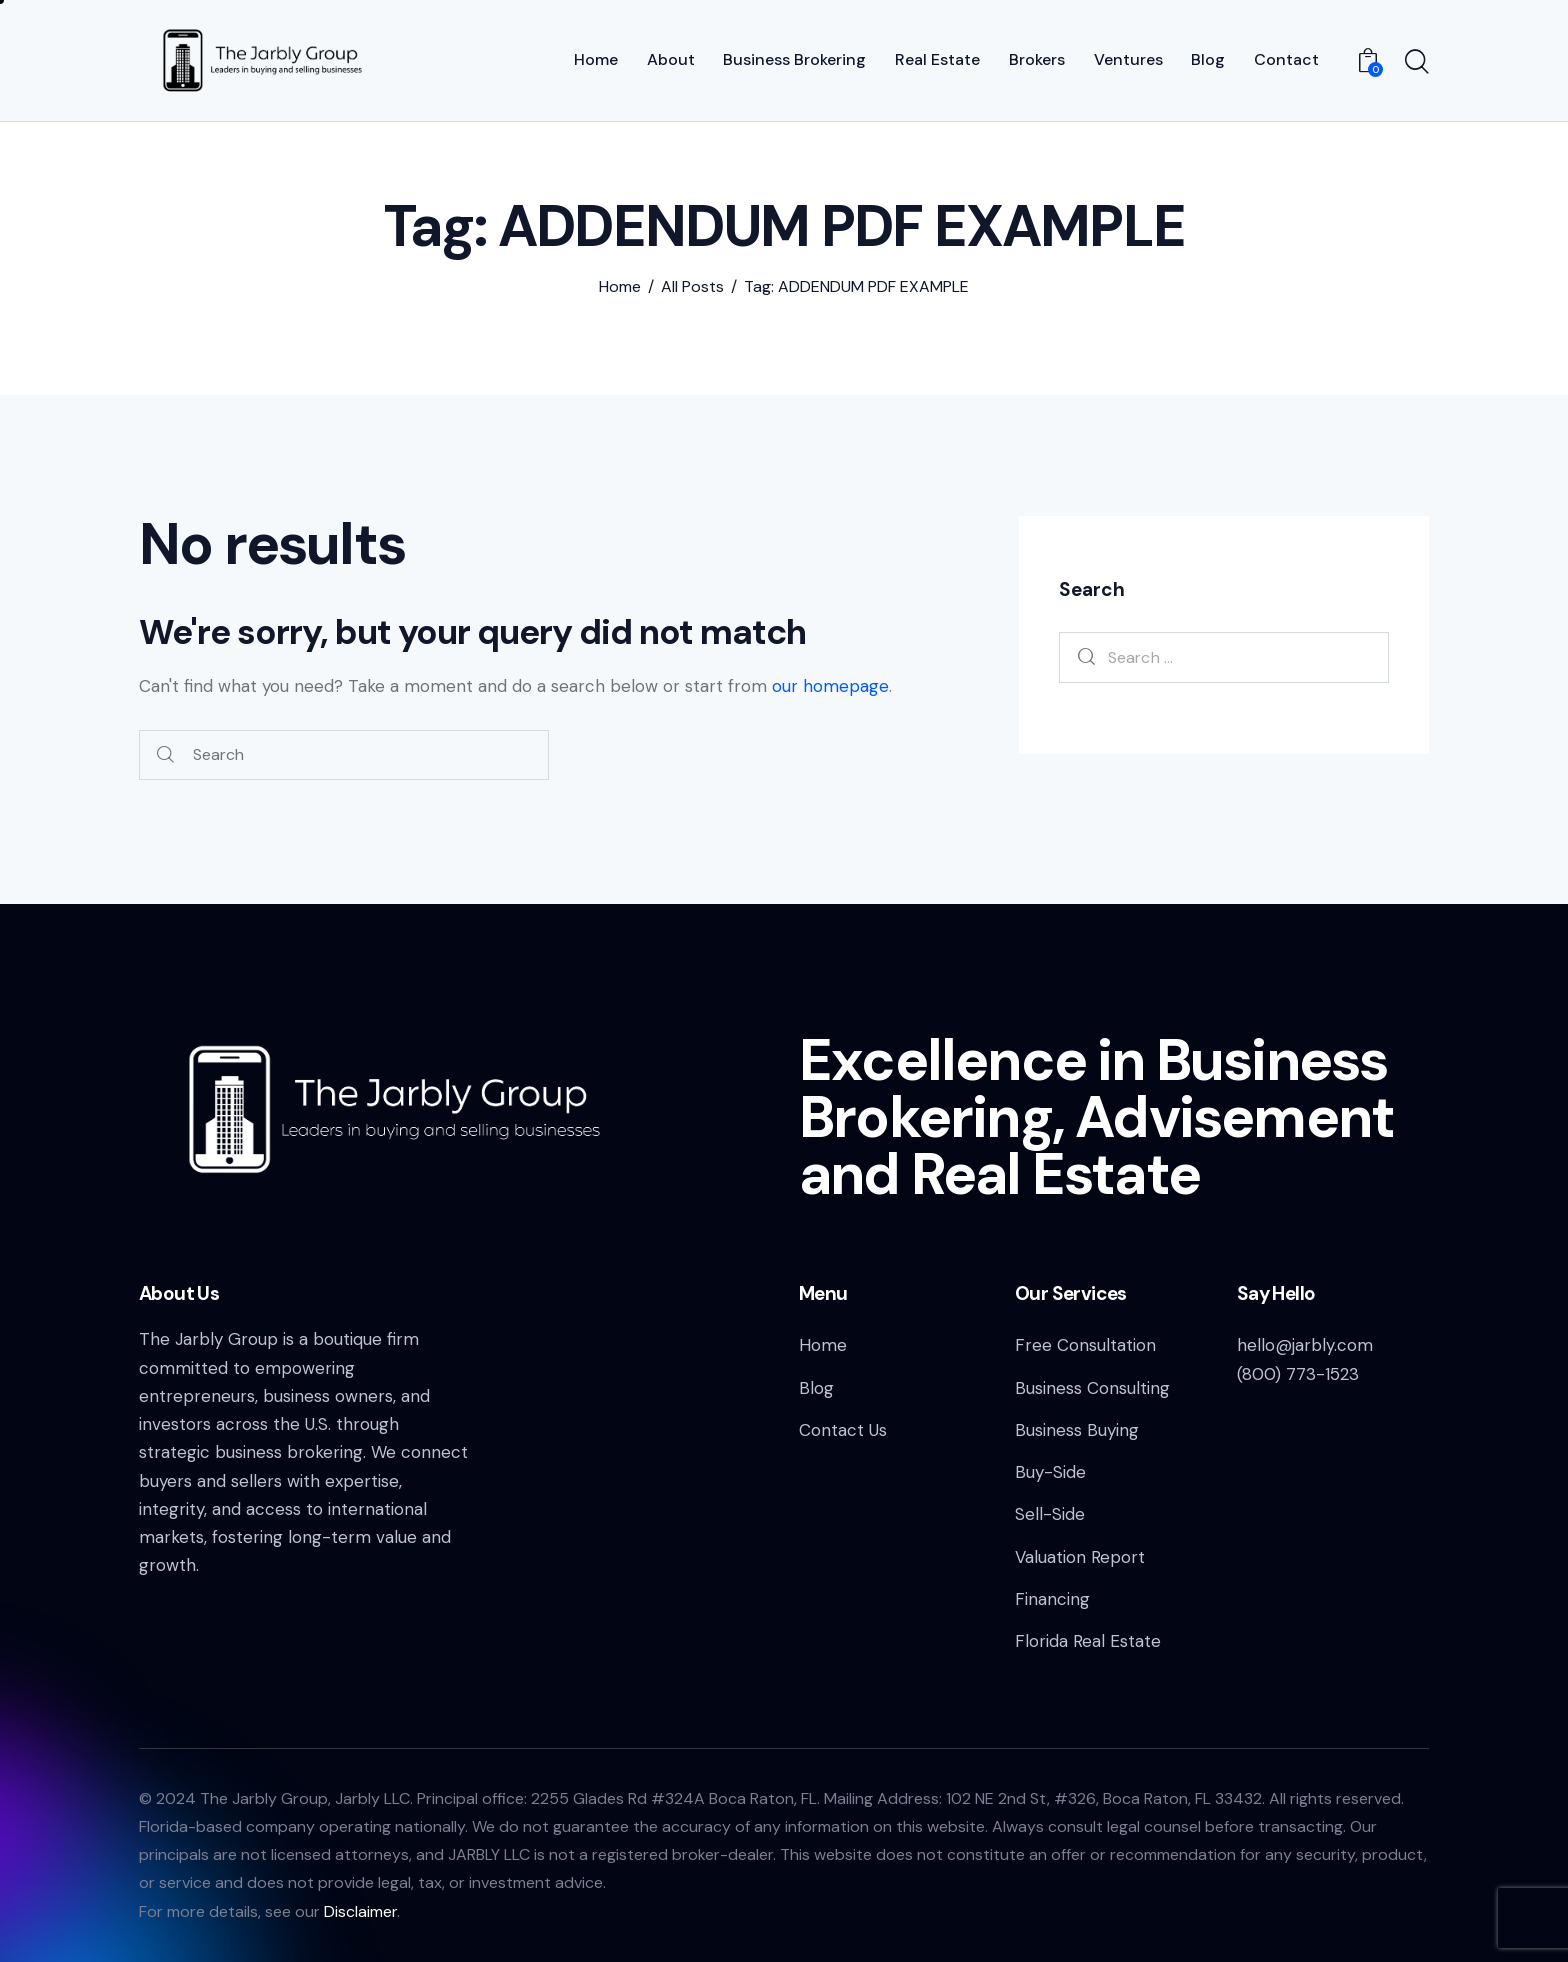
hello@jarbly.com (1305, 1345)
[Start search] (1417, 63)
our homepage (830, 686)
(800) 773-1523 (1298, 1374)
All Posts (692, 287)
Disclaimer (360, 1911)
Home (620, 287)
